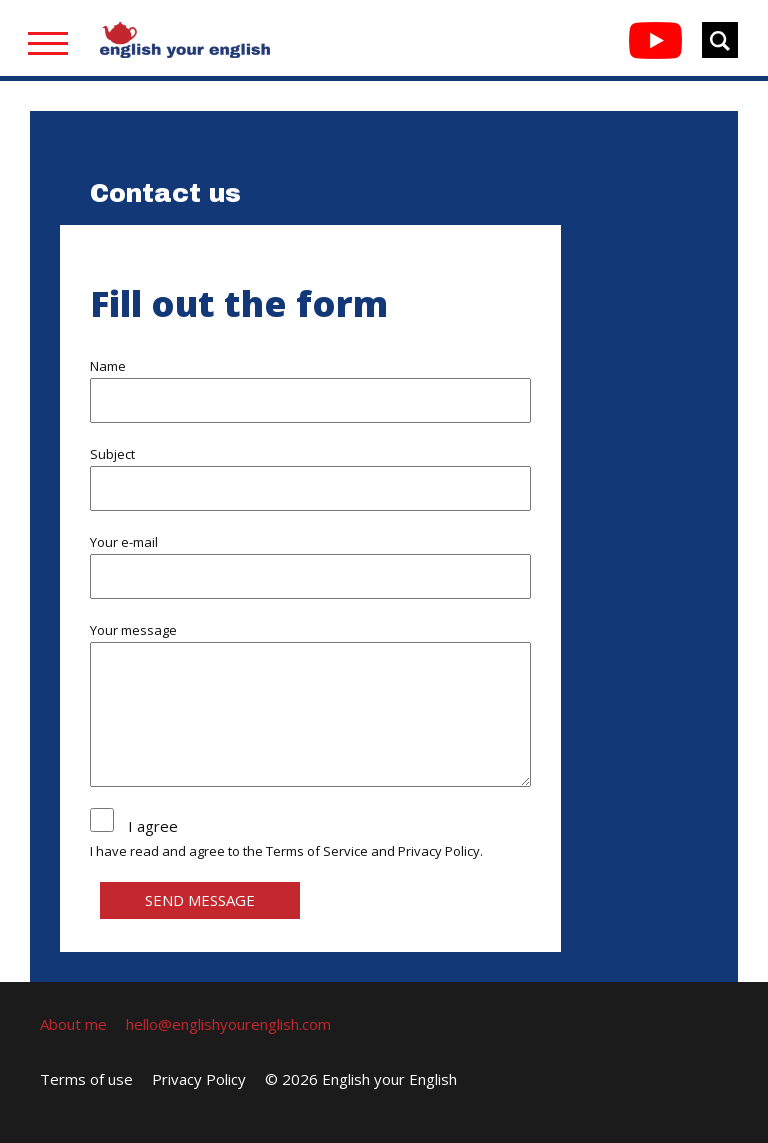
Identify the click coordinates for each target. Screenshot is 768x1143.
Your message (133, 630)
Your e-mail (124, 542)
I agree (153, 826)
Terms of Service (317, 851)
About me (73, 1024)
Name (108, 366)
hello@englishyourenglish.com (228, 1024)
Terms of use (86, 1079)
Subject (112, 454)
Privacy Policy (439, 851)
